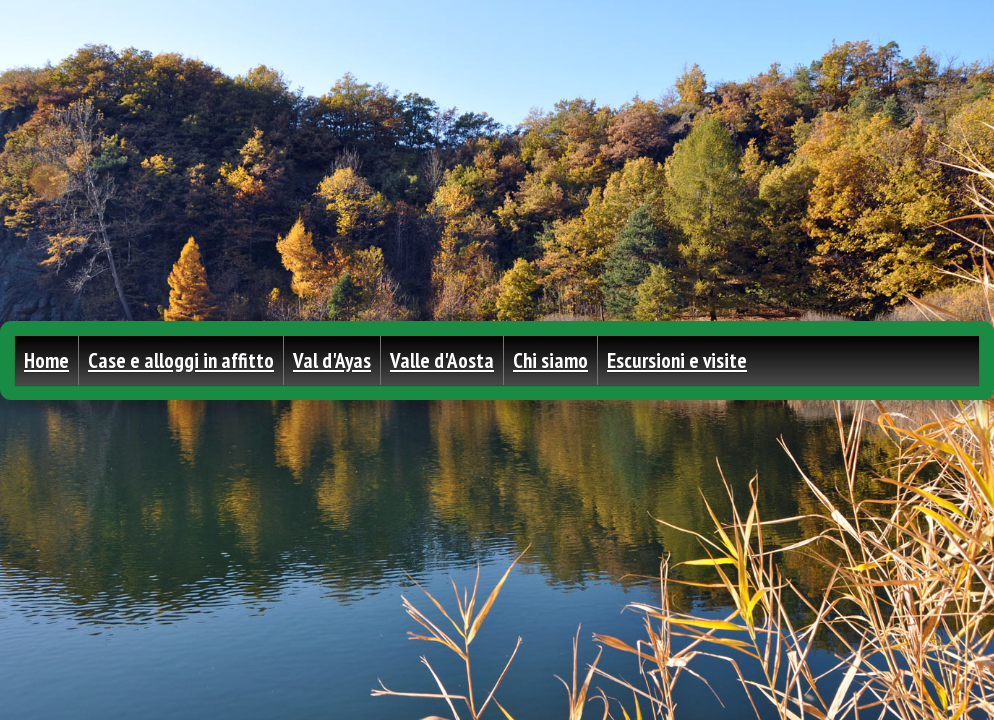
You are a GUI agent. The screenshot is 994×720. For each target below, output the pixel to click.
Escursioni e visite (677, 360)
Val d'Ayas (332, 360)
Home (46, 360)
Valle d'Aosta (442, 360)
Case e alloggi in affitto (181, 360)
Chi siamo (550, 360)
